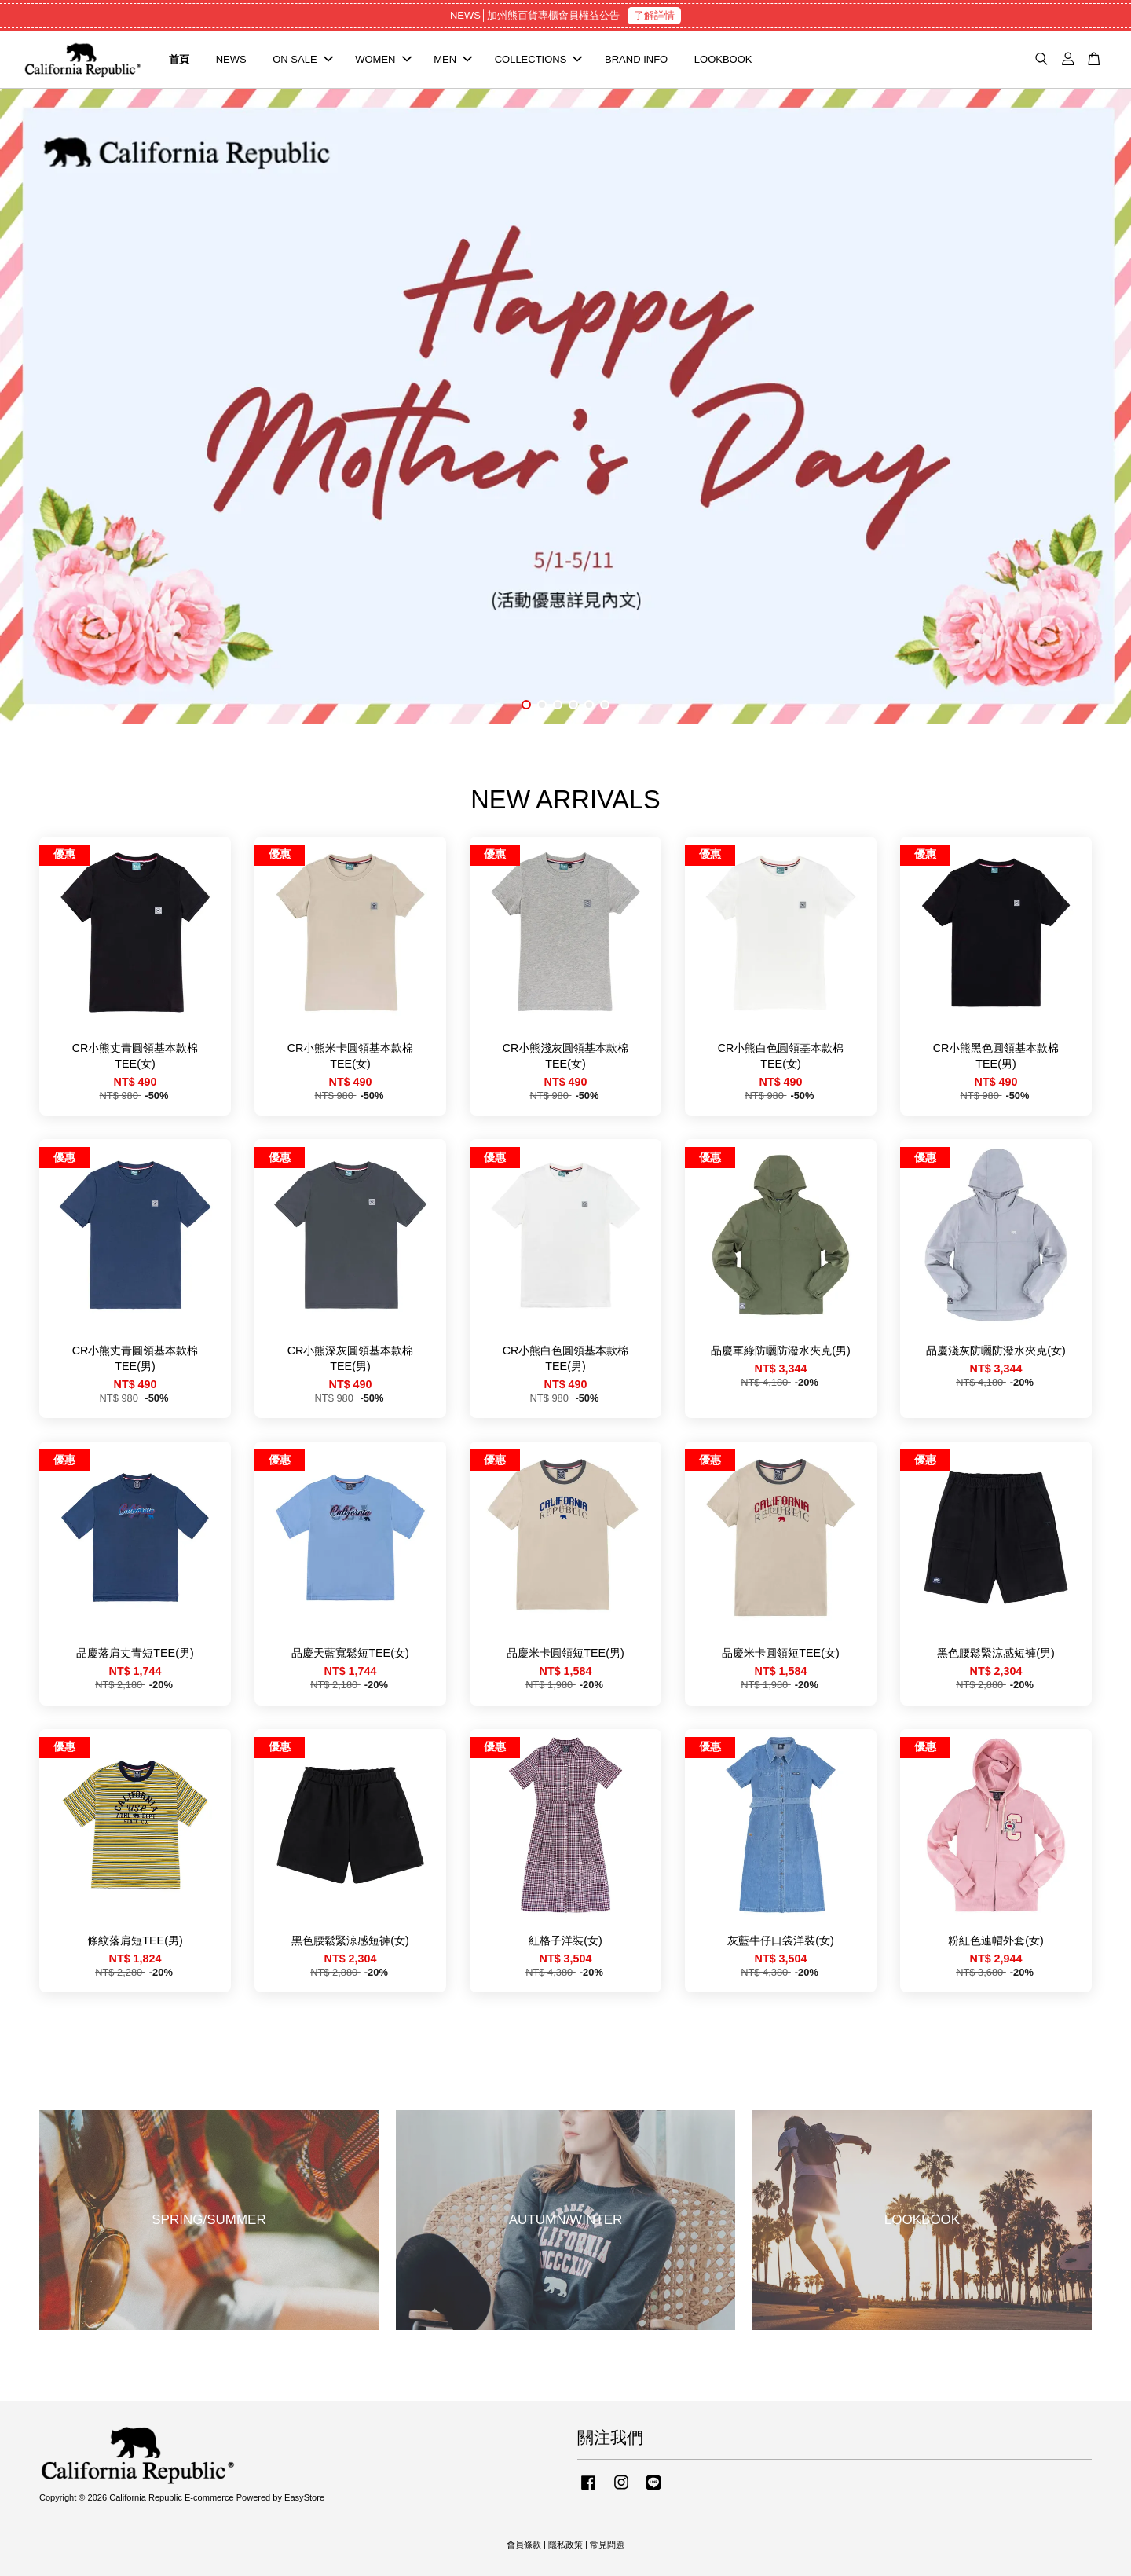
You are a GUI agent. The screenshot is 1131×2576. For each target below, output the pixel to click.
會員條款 (524, 2544)
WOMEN (383, 59)
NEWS (231, 59)
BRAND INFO (636, 59)
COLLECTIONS (539, 59)
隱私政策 (565, 2544)
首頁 (179, 59)
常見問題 (607, 2544)
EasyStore (304, 2497)
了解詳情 (654, 15)
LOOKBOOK (723, 59)
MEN (453, 59)
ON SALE (302, 59)
